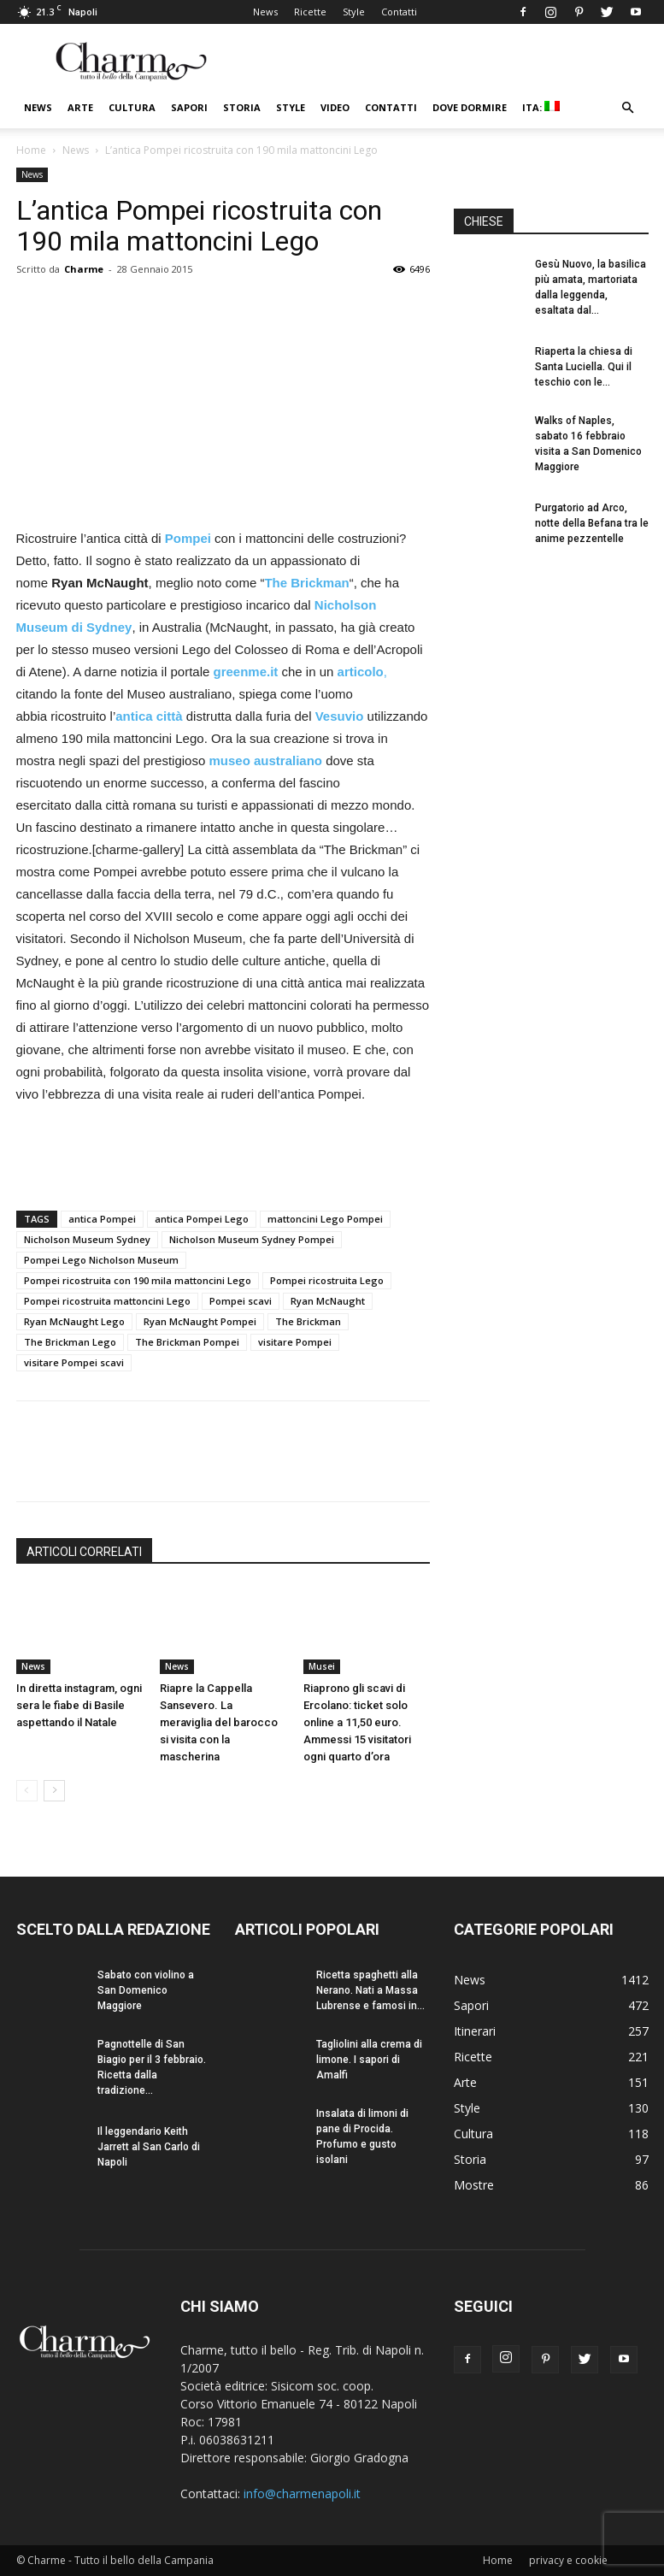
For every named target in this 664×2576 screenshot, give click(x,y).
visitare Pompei (295, 1341)
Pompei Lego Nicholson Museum (101, 1259)
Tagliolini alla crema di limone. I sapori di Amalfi (369, 2059)
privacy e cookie (568, 2560)
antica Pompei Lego (202, 1218)
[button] (628, 108)
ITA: (541, 107)
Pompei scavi (240, 1300)
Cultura (132, 107)
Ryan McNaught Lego (74, 1321)
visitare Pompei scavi (74, 1362)
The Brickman (308, 1321)
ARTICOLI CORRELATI (84, 1552)
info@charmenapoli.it (302, 2493)
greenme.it (247, 671)
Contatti (399, 11)
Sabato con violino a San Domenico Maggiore (145, 1990)
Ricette (310, 11)
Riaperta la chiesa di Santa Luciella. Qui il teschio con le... (583, 366)
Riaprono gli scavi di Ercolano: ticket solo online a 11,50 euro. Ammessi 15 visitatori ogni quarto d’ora (357, 1722)
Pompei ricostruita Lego (327, 1280)
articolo (361, 671)
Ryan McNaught (328, 1300)
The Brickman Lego (70, 1341)
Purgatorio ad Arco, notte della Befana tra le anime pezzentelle (592, 523)
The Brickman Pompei (187, 1341)
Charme (83, 268)
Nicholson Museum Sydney (87, 1239)
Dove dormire (469, 107)
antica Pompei (102, 1218)
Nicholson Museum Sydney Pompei (251, 1239)
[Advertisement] (223, 1153)
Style (354, 11)
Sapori (189, 107)
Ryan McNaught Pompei (200, 1321)
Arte (80, 107)
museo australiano (267, 760)
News (265, 11)
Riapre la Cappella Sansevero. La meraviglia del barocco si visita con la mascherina (219, 1722)
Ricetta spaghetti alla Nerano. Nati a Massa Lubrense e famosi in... (370, 1990)
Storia (242, 107)
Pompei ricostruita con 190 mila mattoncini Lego (137, 1280)
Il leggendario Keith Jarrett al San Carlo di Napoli (148, 2146)
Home (31, 150)
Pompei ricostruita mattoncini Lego (107, 1300)
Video (335, 107)
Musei (321, 1666)
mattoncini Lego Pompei (325, 1218)
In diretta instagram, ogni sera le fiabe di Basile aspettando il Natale (79, 1705)
